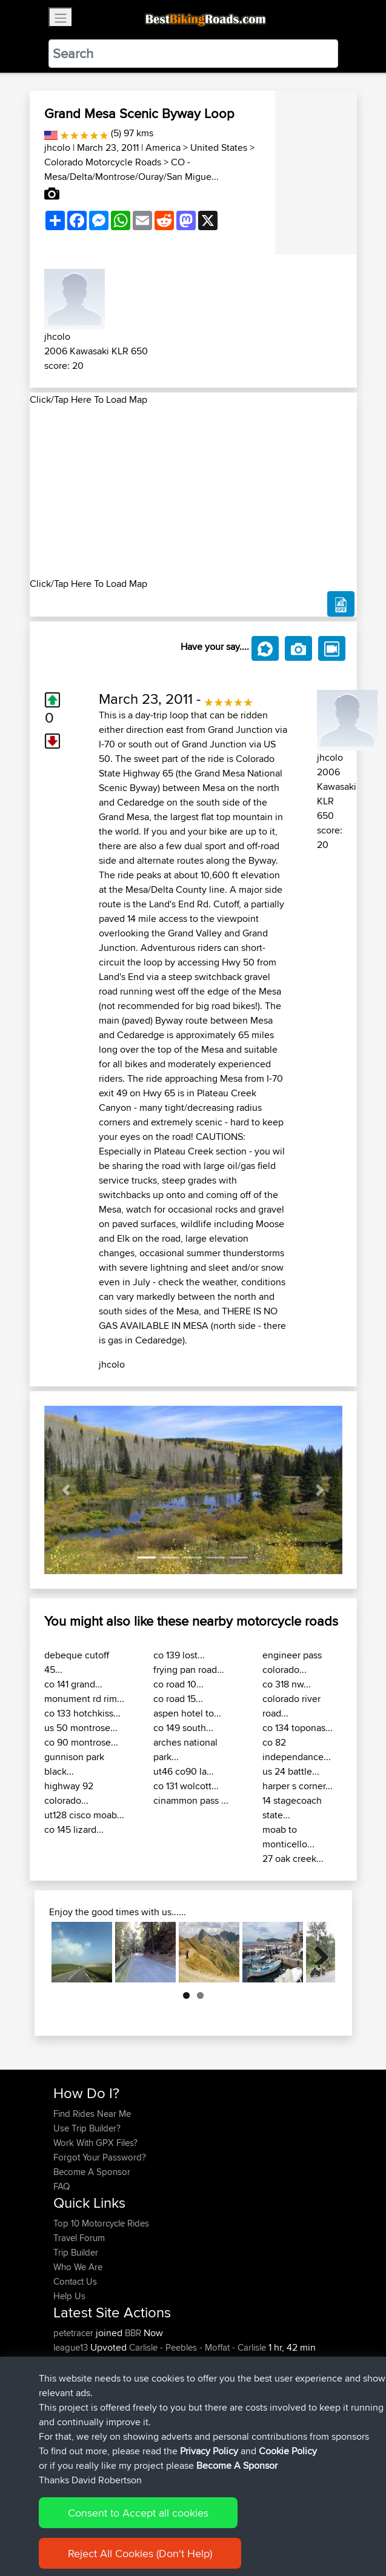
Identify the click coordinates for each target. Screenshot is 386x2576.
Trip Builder (75, 2252)
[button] (66, 1490)
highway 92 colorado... (68, 1793)
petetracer (74, 2332)
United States (218, 147)
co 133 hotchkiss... (82, 1713)
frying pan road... (188, 1670)
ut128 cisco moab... (84, 1815)
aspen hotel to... (187, 1713)
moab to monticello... (288, 1837)
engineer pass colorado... (292, 1662)
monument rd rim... (84, 1699)
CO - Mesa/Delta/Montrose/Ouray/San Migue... (131, 169)
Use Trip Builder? (87, 2128)
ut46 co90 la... (183, 1771)
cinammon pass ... (190, 1800)
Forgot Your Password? (99, 2157)
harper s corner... (297, 1786)
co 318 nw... (286, 1684)
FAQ (61, 2186)
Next (317, 1952)
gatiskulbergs (81, 2434)
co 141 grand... (73, 1684)
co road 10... (178, 1684)
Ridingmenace (82, 2420)
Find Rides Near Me (92, 2113)
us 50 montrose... (81, 1728)
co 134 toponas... (297, 1728)
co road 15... (178, 1699)
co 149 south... (183, 1728)
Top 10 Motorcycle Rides (101, 2223)
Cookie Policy (276, 2533)
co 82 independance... (296, 1749)
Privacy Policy (215, 2533)
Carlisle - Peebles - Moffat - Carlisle (197, 2347)
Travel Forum (79, 2237)
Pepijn (66, 2405)
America (163, 147)
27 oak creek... (293, 1859)
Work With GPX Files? (95, 2142)
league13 (71, 2347)
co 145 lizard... (74, 1829)
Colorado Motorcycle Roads (102, 162)
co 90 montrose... (81, 1742)
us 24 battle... (290, 1771)
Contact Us (75, 2281)
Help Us (69, 2296)
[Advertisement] (193, 492)
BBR (133, 2332)
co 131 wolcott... (186, 1786)
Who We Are (77, 2266)
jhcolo (57, 147)
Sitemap (166, 2533)
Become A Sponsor (91, 2171)
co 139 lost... (179, 1655)
